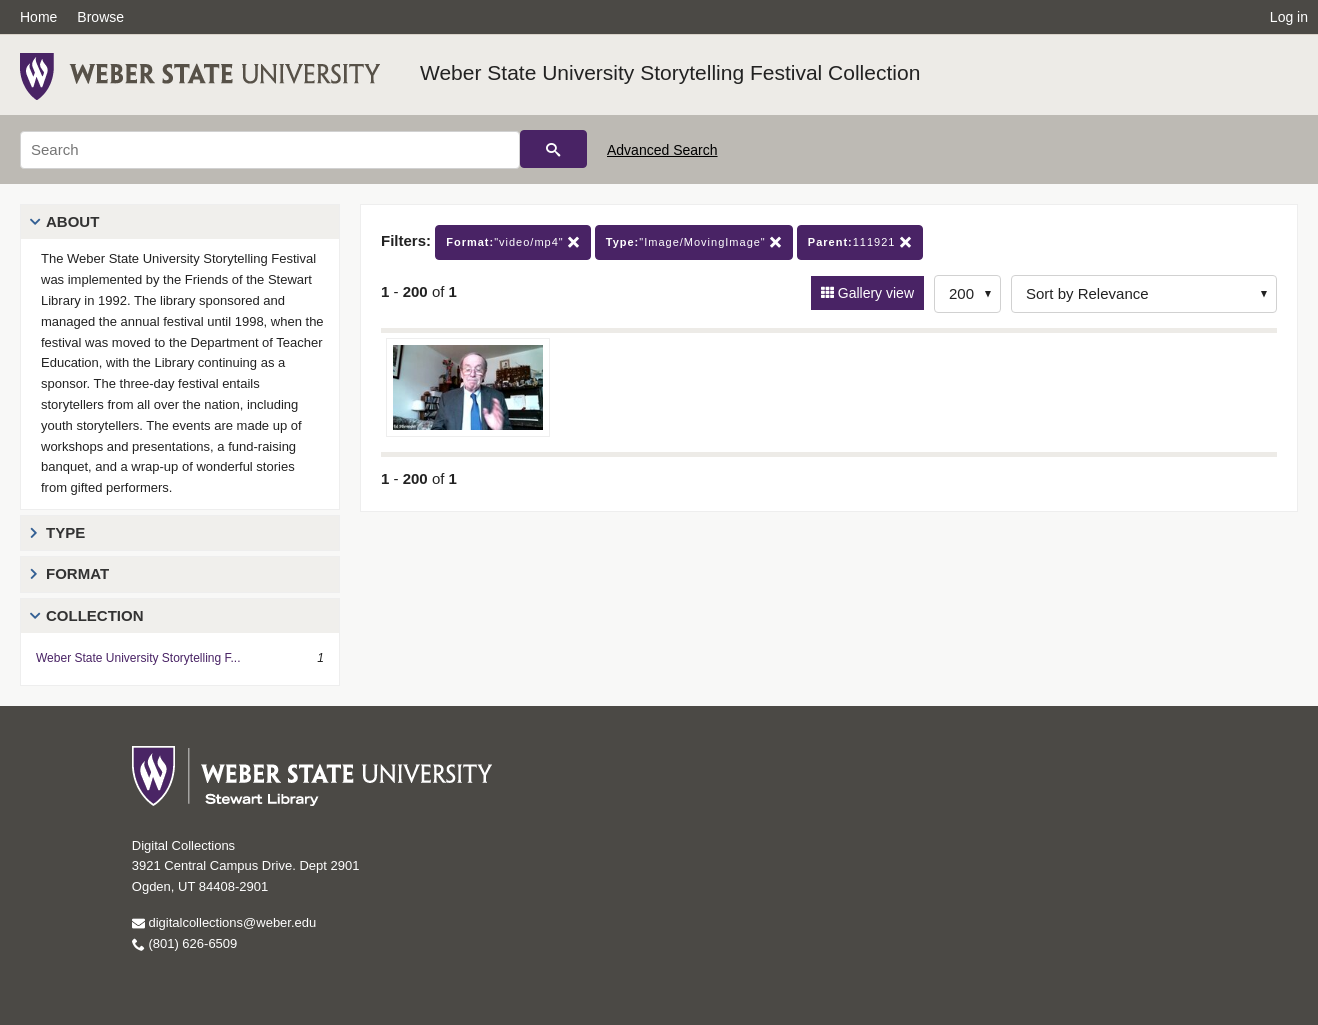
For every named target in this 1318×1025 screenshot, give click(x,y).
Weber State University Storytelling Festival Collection (670, 72)
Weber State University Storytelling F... (138, 658)
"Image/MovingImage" (694, 242)
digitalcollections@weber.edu (224, 922)
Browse (100, 17)
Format (77, 573)
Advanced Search (662, 150)
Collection (95, 615)
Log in (1289, 17)
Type (65, 532)
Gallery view (874, 293)
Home (38, 17)
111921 (860, 242)
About (72, 221)
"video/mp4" (513, 242)
